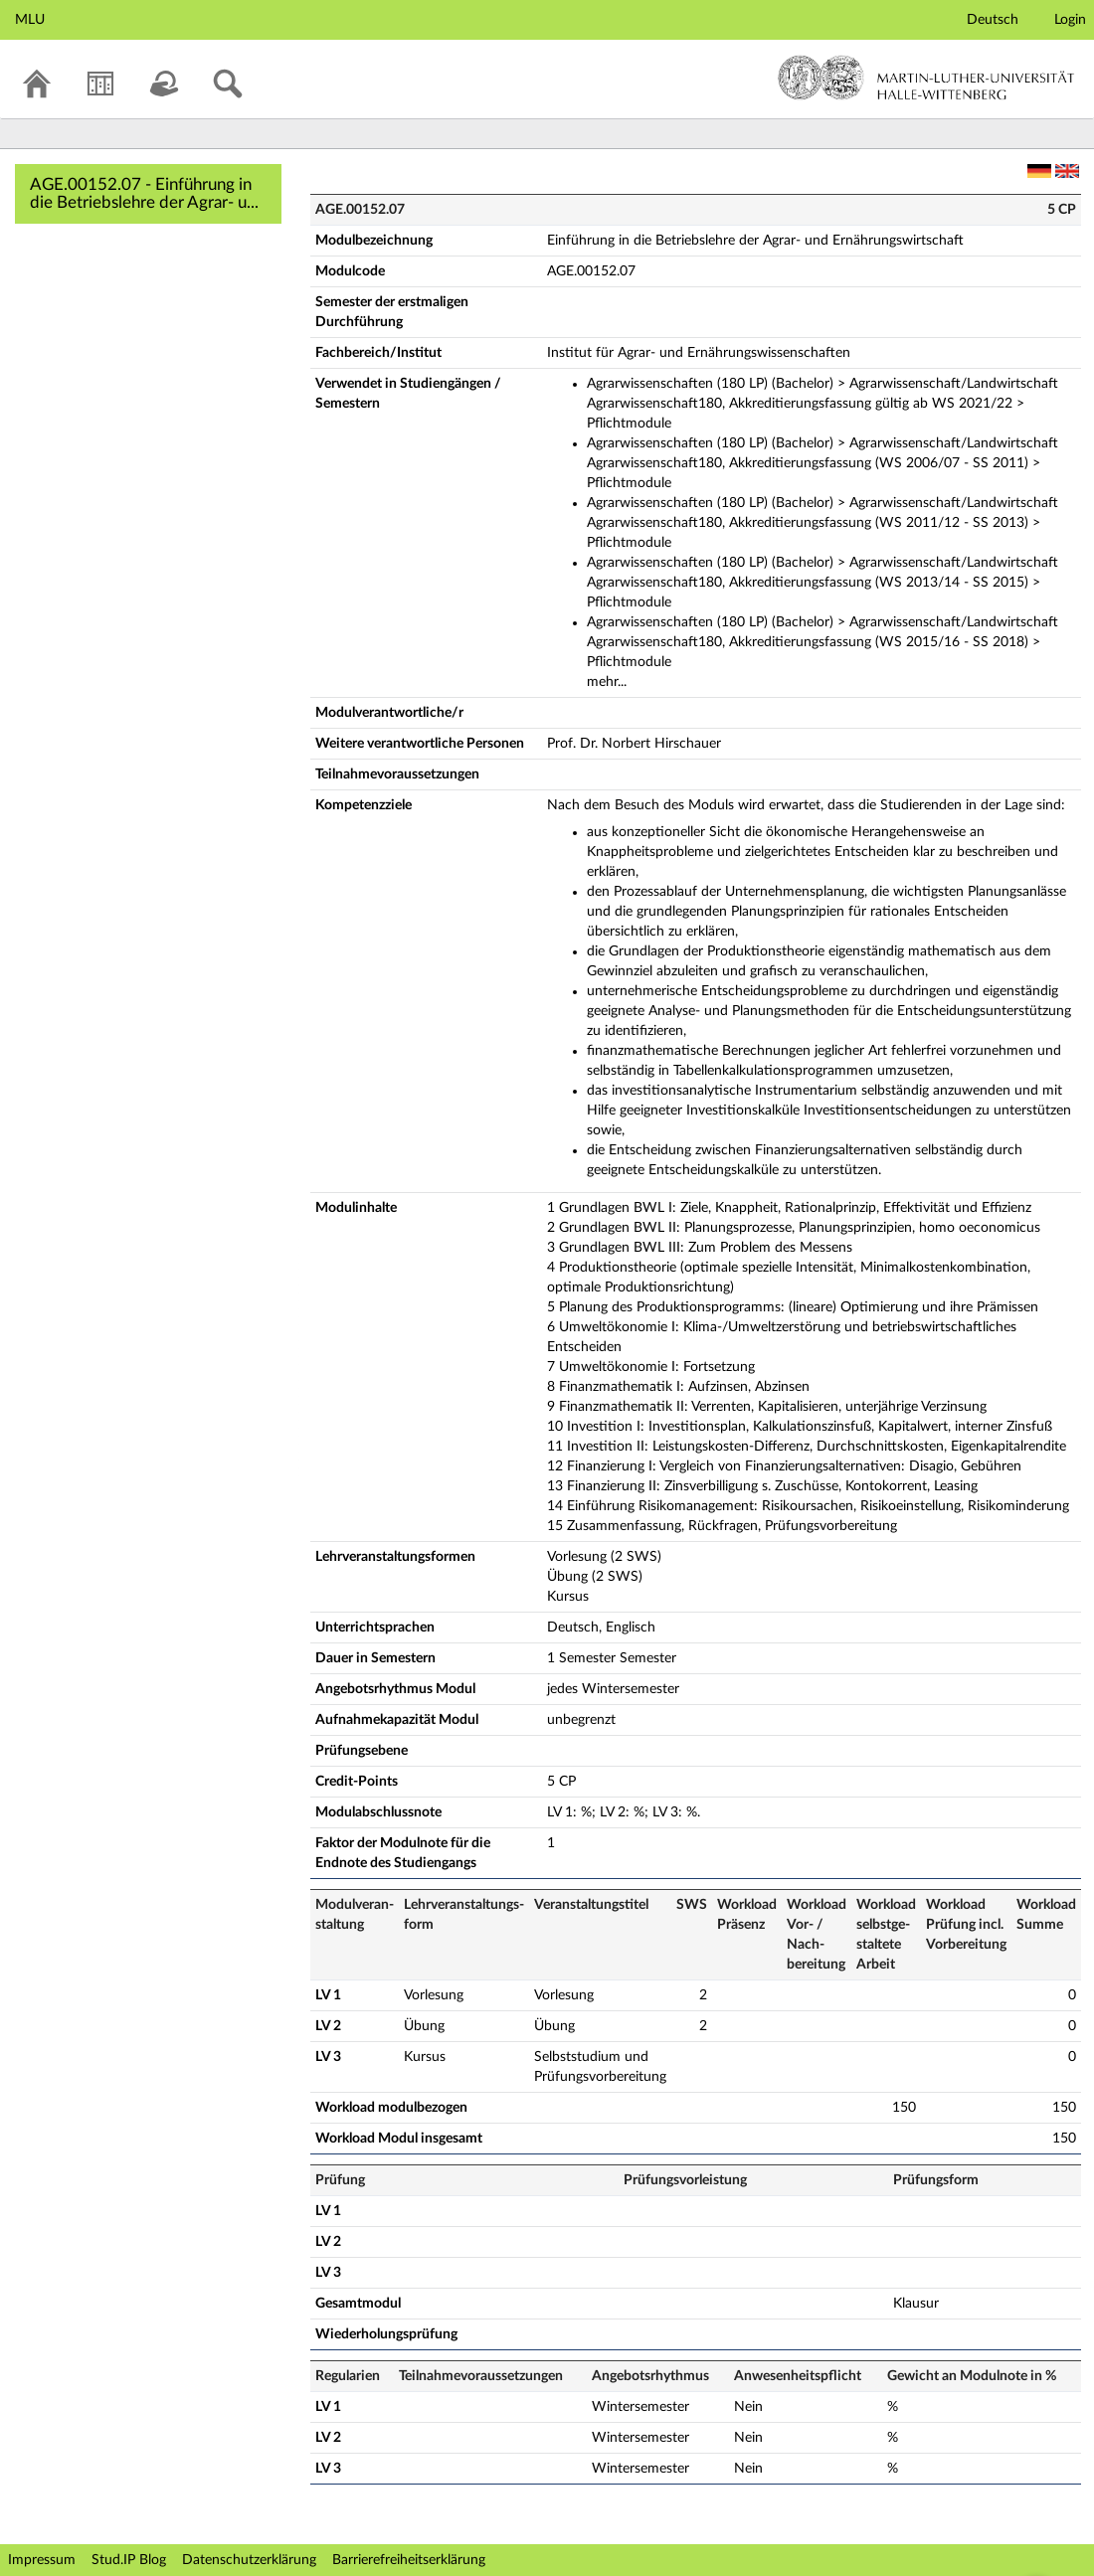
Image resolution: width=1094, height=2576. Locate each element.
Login (1070, 20)
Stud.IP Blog (128, 2560)
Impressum (42, 2560)
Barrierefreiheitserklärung (408, 2560)
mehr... (607, 682)
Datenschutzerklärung (249, 2560)
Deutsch (992, 20)
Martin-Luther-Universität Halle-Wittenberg (926, 77)
